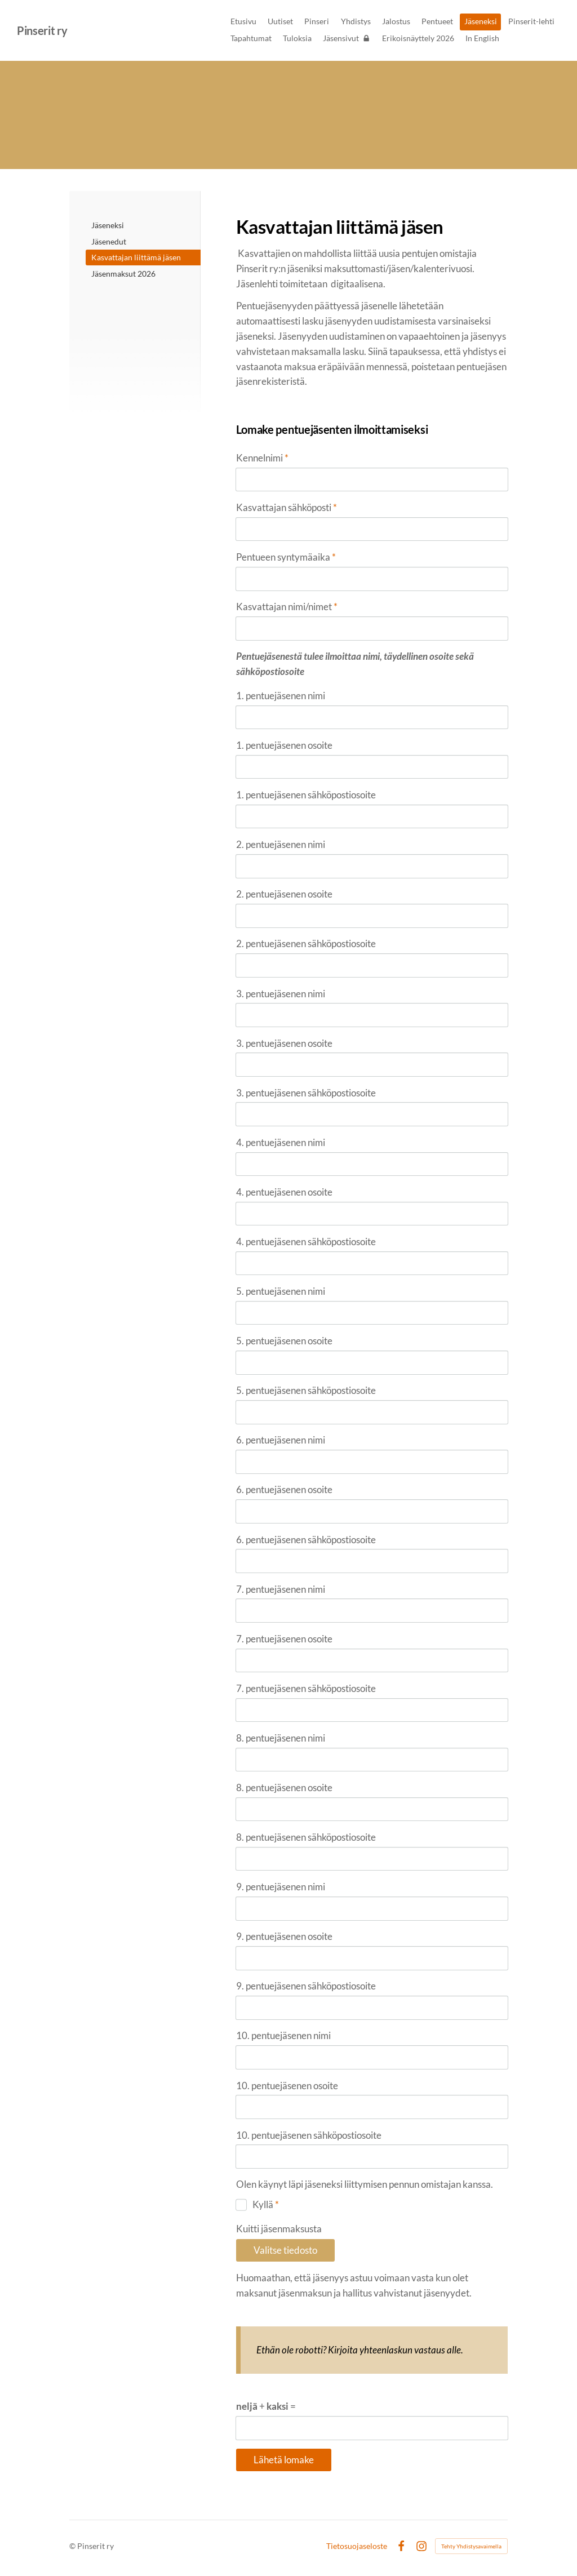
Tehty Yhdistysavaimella (471, 2546)
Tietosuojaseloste (356, 2546)
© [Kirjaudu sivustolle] (73, 2546)
